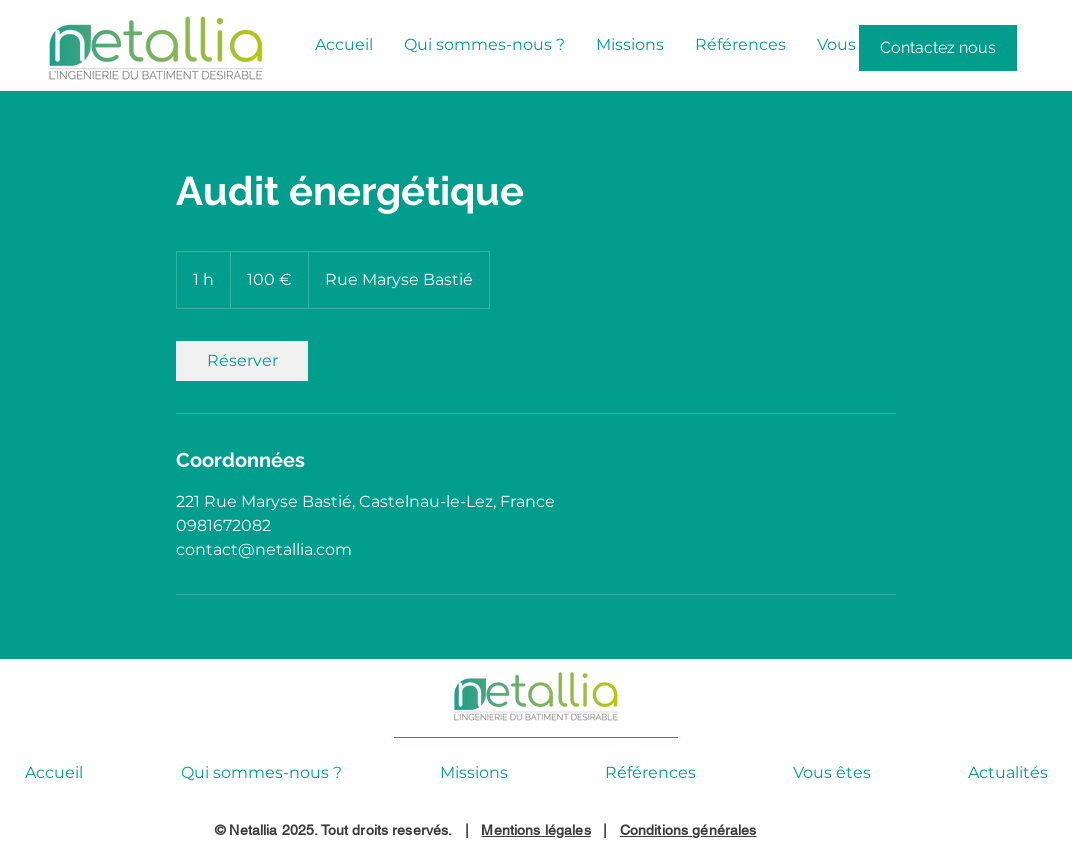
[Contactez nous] (938, 48)
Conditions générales (688, 830)
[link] (242, 361)
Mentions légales (535, 830)
